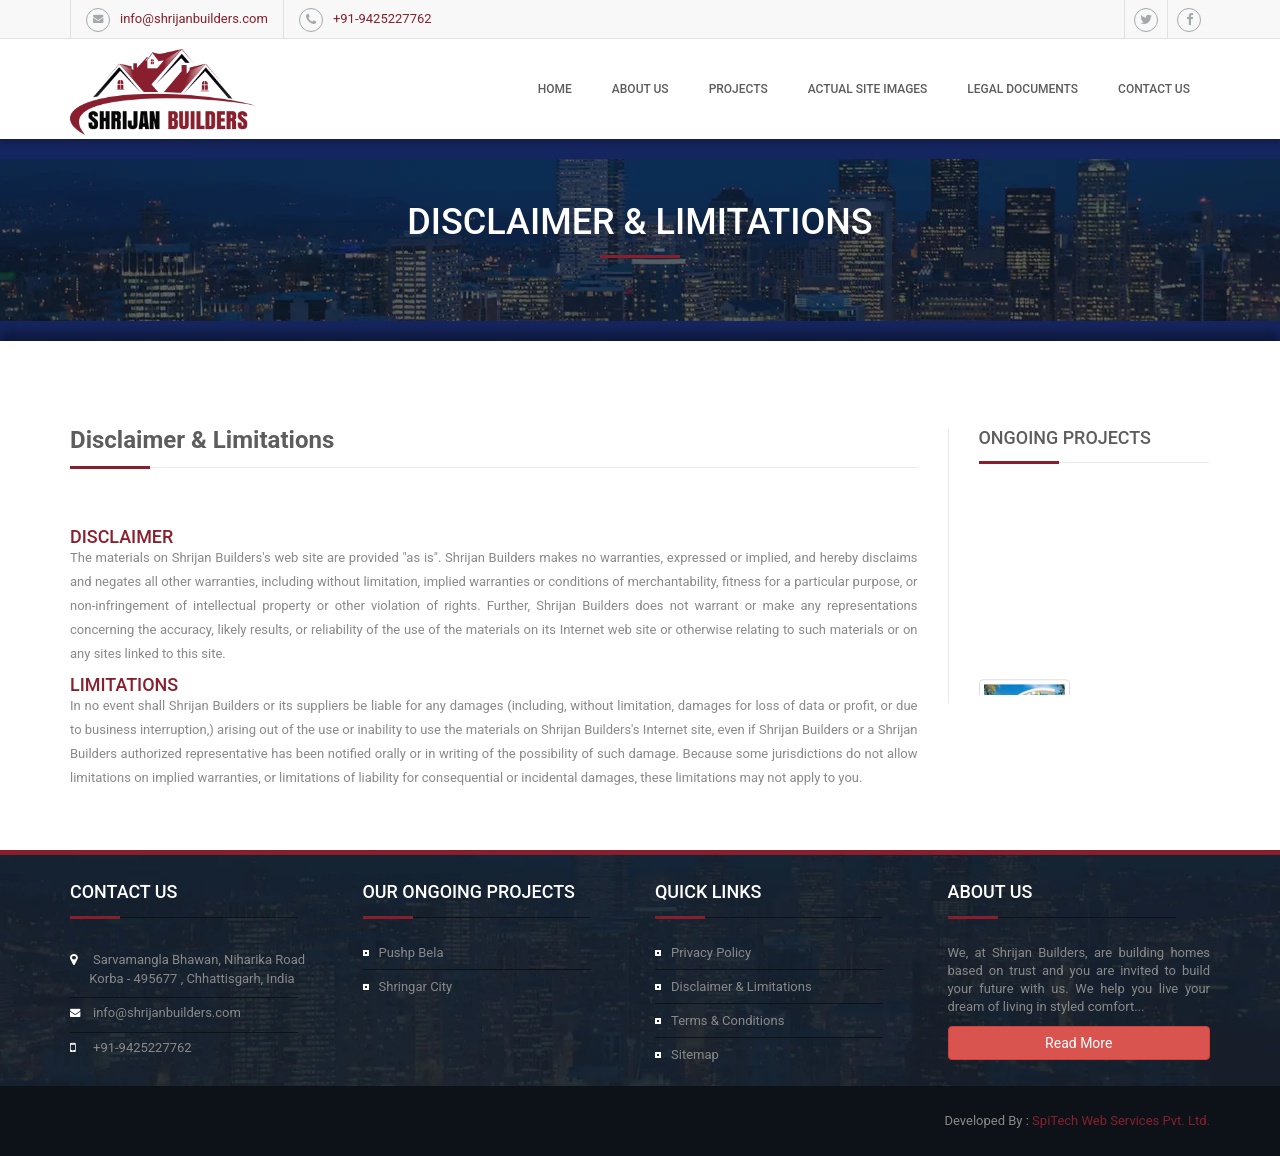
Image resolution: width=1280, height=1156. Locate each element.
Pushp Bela (411, 952)
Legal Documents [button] (1022, 89)
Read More (1078, 1043)
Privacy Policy (711, 952)
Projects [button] (738, 89)
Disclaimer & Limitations (741, 986)
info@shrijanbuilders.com (194, 18)
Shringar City (416, 986)
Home (555, 89)
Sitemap (695, 1054)
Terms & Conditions (727, 1020)
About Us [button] (640, 89)
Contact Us (1154, 89)
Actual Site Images (868, 89)
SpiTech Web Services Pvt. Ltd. (1121, 1120)
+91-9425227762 (382, 18)
